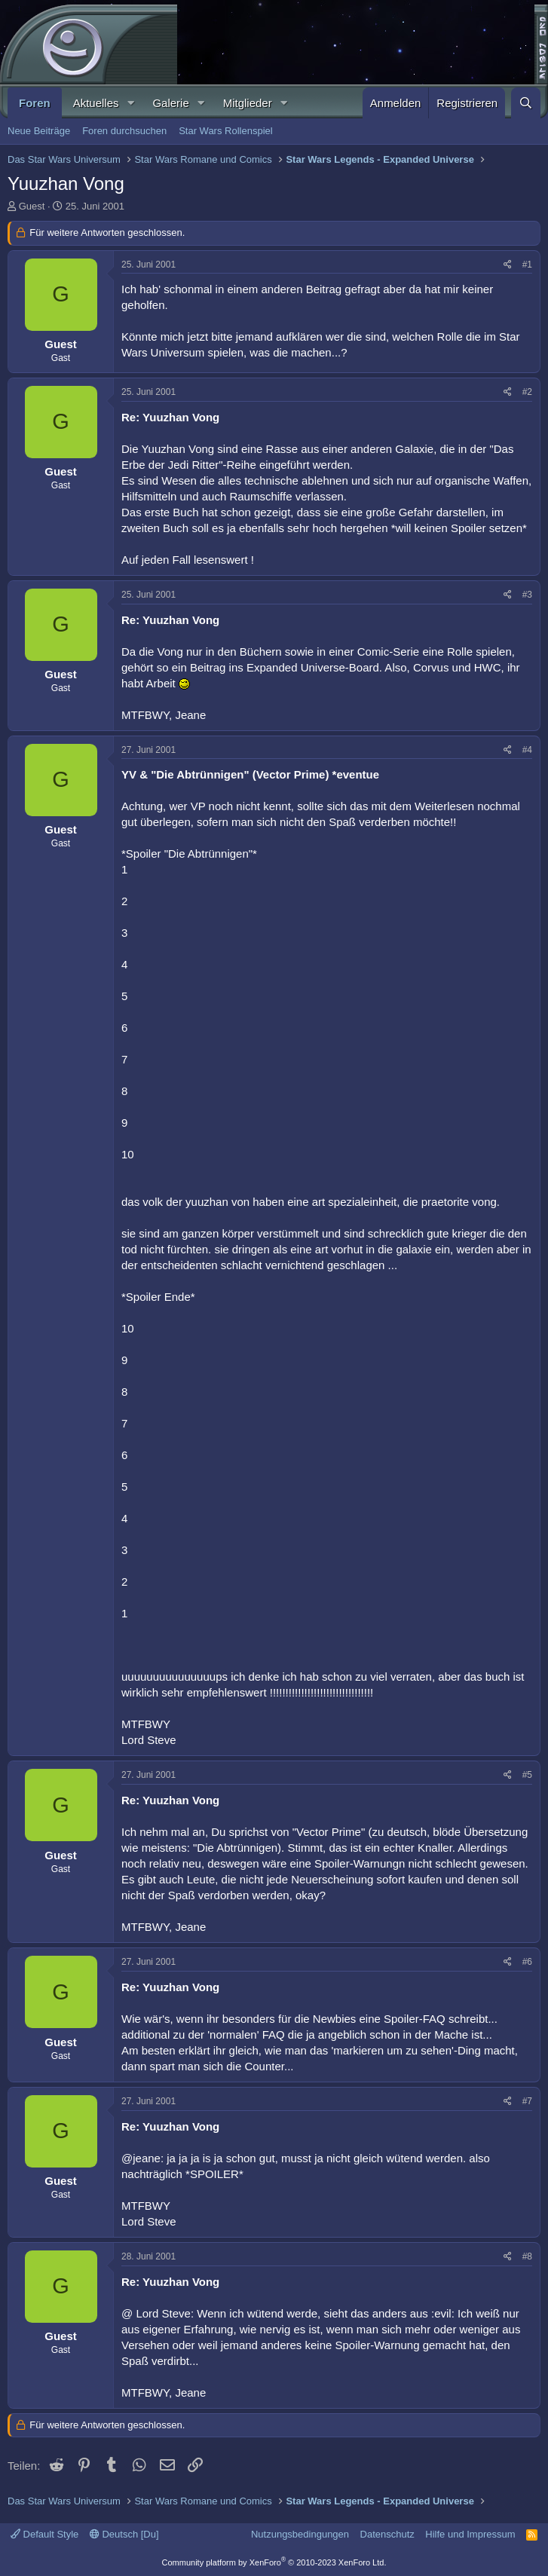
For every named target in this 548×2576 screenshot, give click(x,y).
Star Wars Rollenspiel (226, 130)
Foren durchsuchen (124, 130)
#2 (527, 392)
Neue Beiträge (39, 130)
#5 (527, 1775)
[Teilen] (507, 265)
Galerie (170, 102)
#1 (527, 264)
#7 (527, 2101)
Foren (35, 102)
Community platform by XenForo (274, 2562)
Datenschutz (387, 2534)
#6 (527, 1961)
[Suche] (525, 102)
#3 (527, 594)
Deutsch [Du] (124, 2534)
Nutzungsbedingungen (300, 2534)
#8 (527, 2256)
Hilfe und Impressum (470, 2534)
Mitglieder (247, 102)
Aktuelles (96, 102)
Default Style (44, 2534)
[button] (130, 102)
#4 (527, 750)
